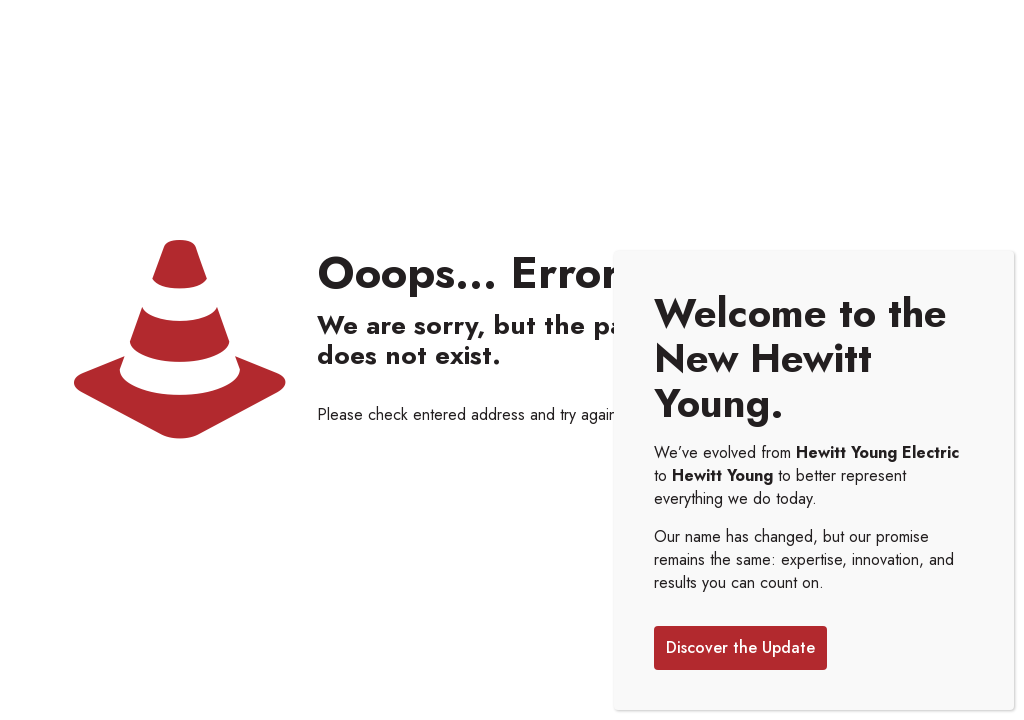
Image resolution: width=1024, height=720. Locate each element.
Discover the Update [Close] (740, 647)
